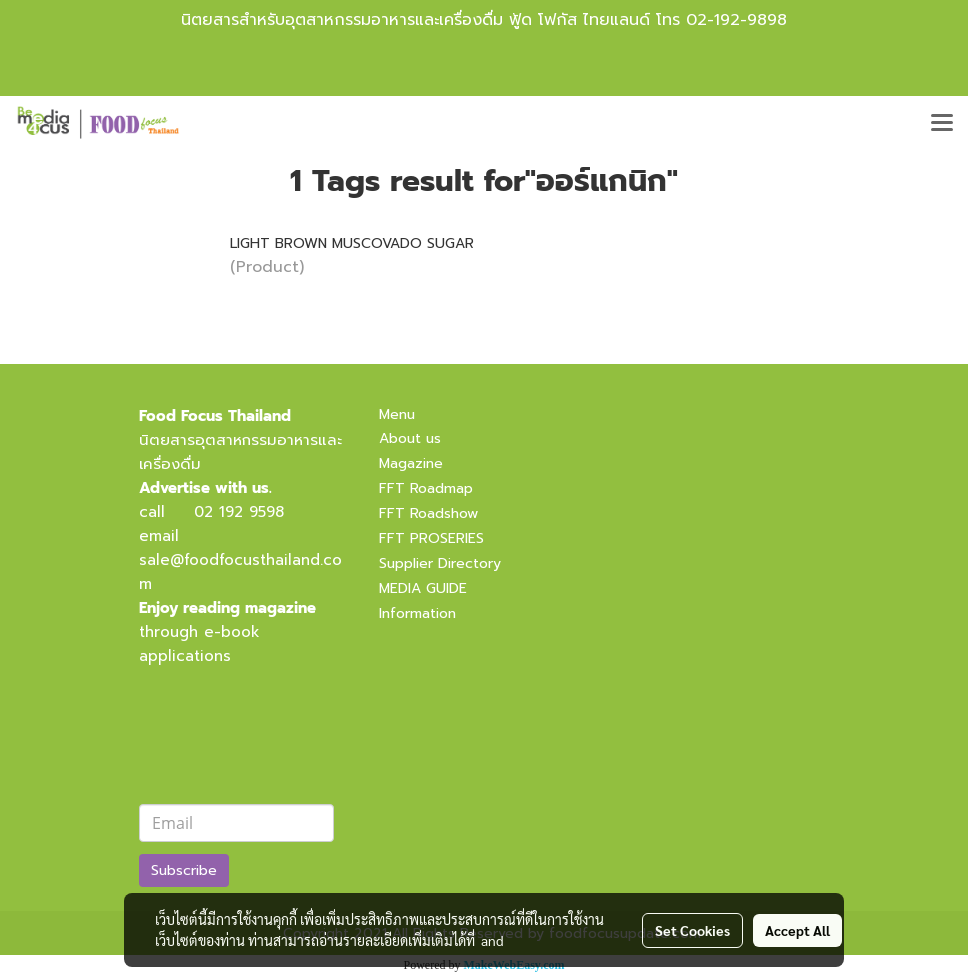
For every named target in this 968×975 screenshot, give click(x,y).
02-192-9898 (736, 20)
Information (417, 613)
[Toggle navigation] (942, 124)
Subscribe (184, 870)
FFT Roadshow (428, 513)
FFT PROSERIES (431, 538)
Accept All (797, 930)
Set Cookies (692, 930)
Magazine (411, 463)
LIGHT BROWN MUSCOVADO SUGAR (352, 243)
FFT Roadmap (426, 488)
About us (410, 438)
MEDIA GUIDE (423, 588)
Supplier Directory (440, 563)
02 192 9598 (239, 512)
